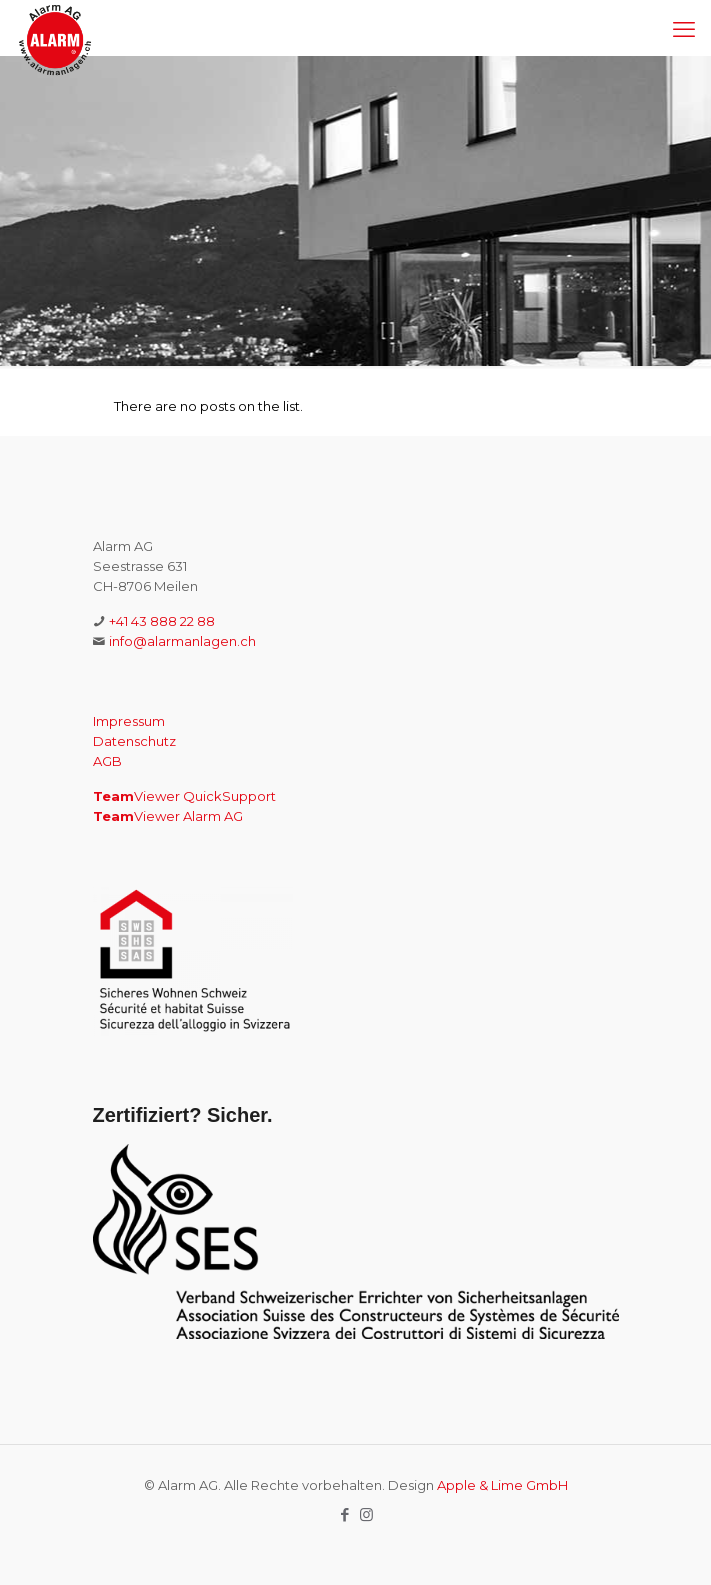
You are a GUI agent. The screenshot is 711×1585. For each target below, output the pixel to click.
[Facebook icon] (345, 1514)
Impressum (129, 721)
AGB (107, 761)
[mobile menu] (684, 30)
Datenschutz (134, 741)
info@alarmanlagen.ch (182, 641)
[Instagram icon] (366, 1514)
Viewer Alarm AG (168, 816)
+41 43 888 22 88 (162, 621)
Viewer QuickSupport (184, 796)
